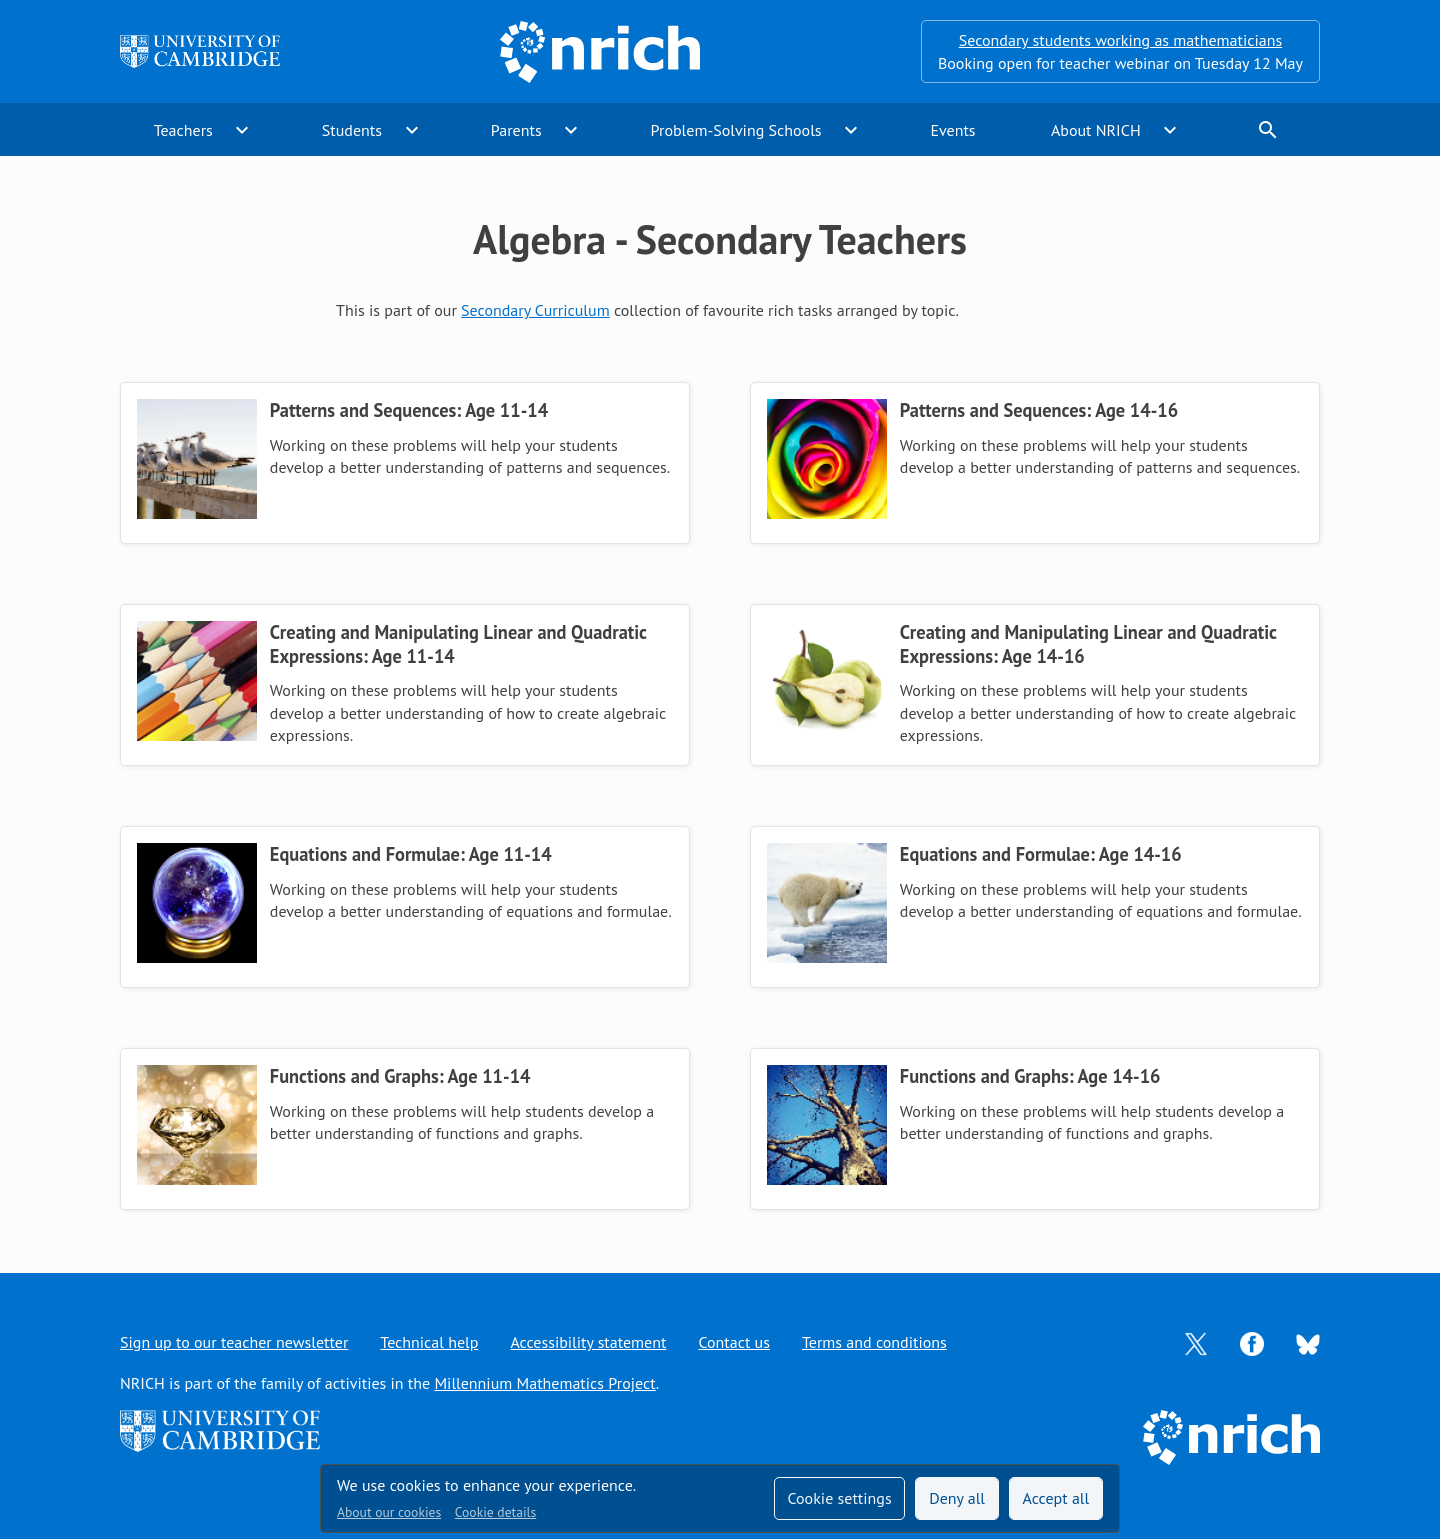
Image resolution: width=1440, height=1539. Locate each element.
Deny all (957, 1498)
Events (952, 130)
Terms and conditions (874, 1342)
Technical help (429, 1342)
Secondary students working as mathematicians (1120, 40)
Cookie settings (839, 1498)
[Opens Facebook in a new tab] (1252, 1342)
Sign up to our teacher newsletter (234, 1342)
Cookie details (495, 1512)
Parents (516, 130)
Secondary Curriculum (535, 310)
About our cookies (389, 1512)
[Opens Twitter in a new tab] (1196, 1342)
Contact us (734, 1342)
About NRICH (1096, 130)
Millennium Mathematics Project (544, 1383)
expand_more (242, 130)
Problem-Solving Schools (736, 130)
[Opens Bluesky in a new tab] (1308, 1343)
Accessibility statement (588, 1342)
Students (352, 130)
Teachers (183, 130)
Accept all (1056, 1498)
